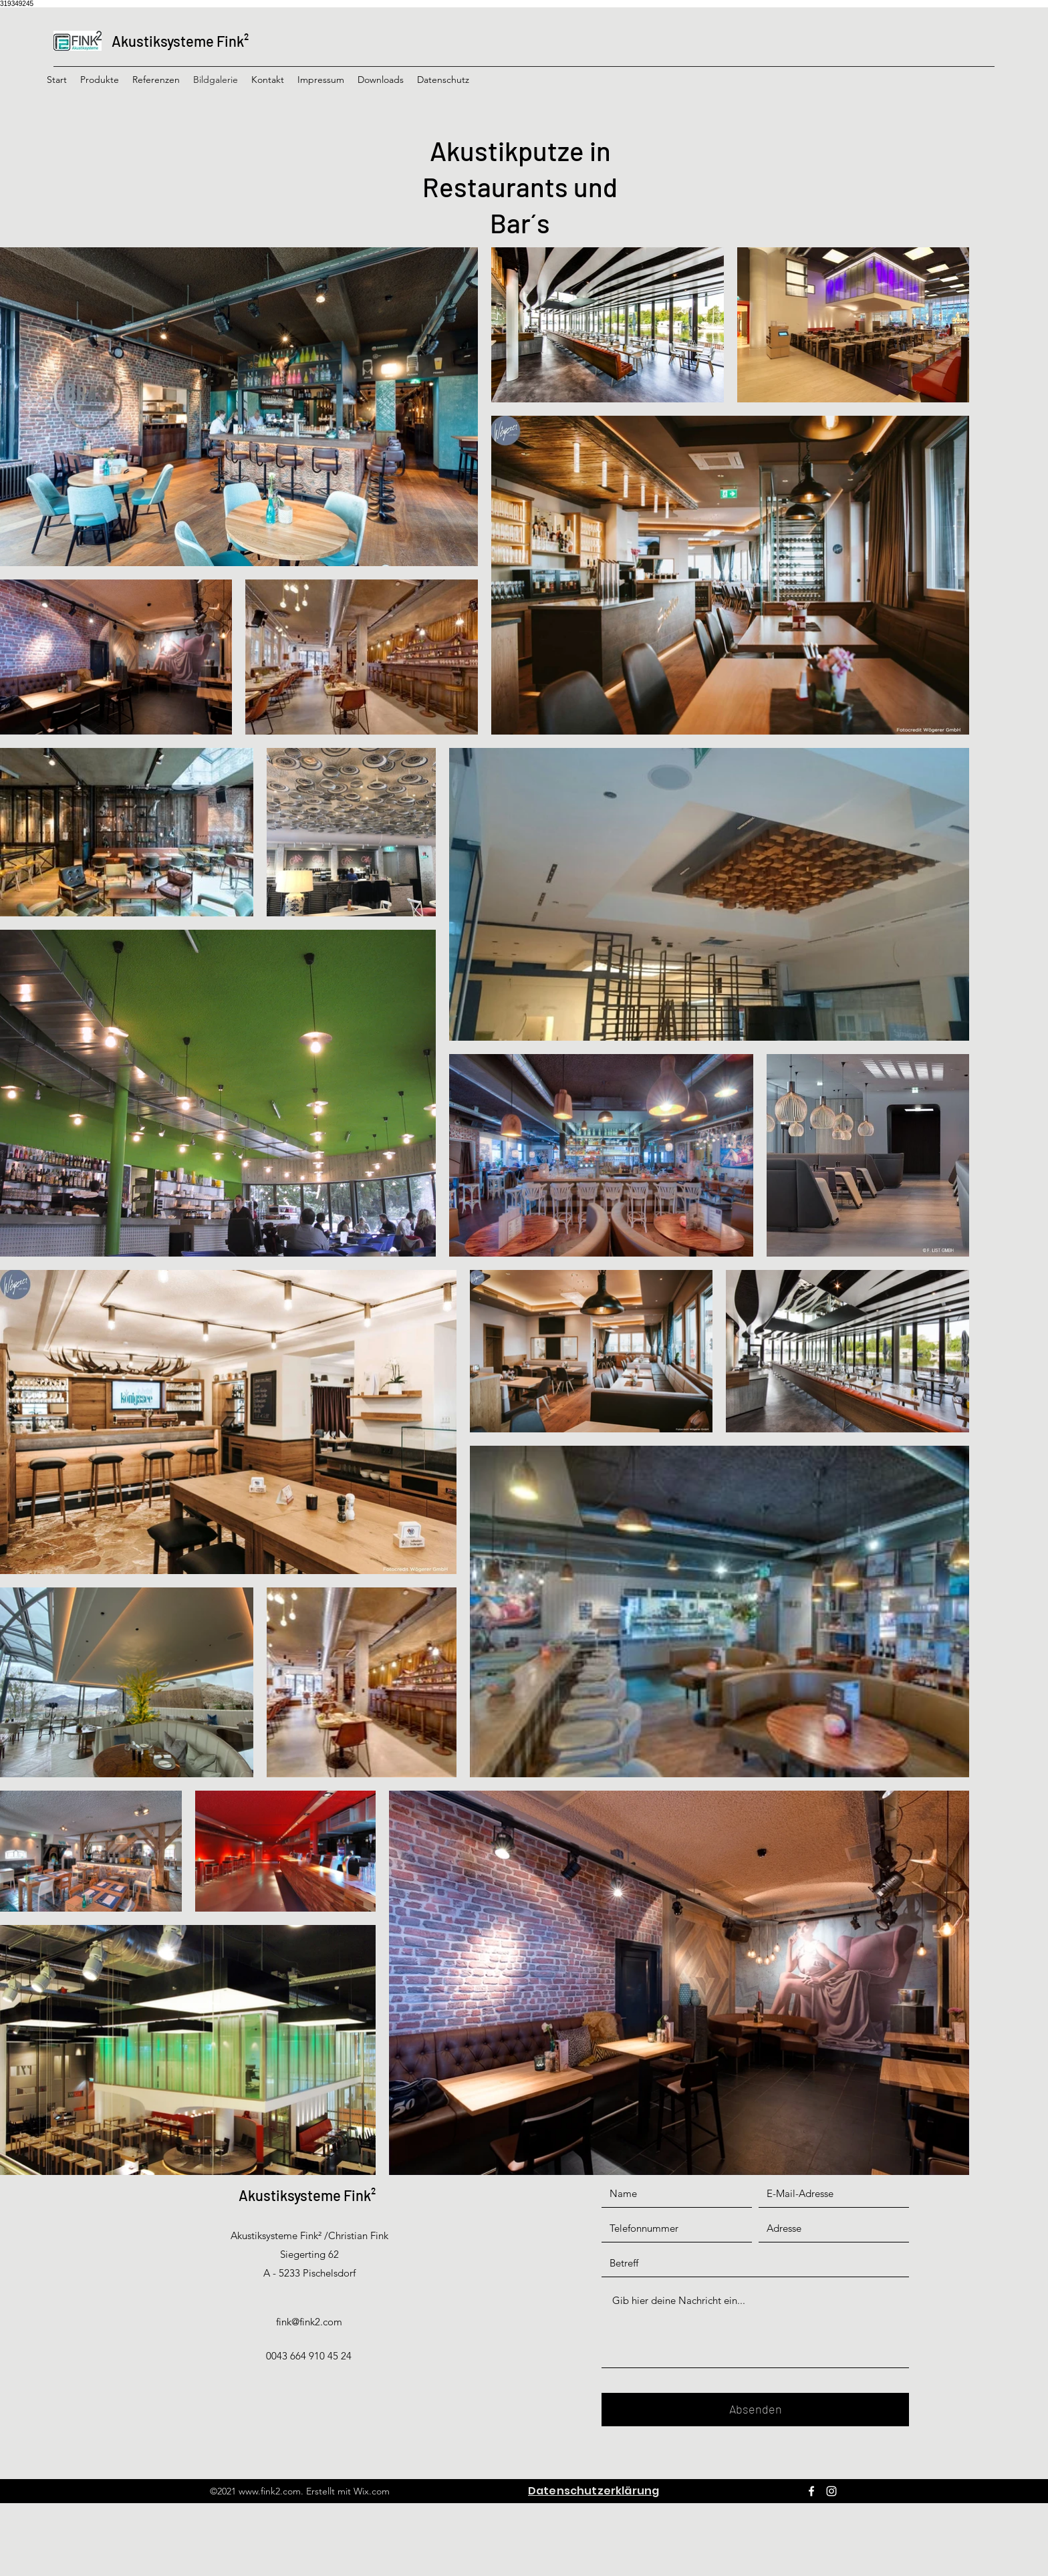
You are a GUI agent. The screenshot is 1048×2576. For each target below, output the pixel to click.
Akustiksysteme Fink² (180, 40)
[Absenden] (755, 2409)
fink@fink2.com (309, 2321)
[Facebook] (811, 2491)
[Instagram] (831, 2491)
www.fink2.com (270, 2491)
